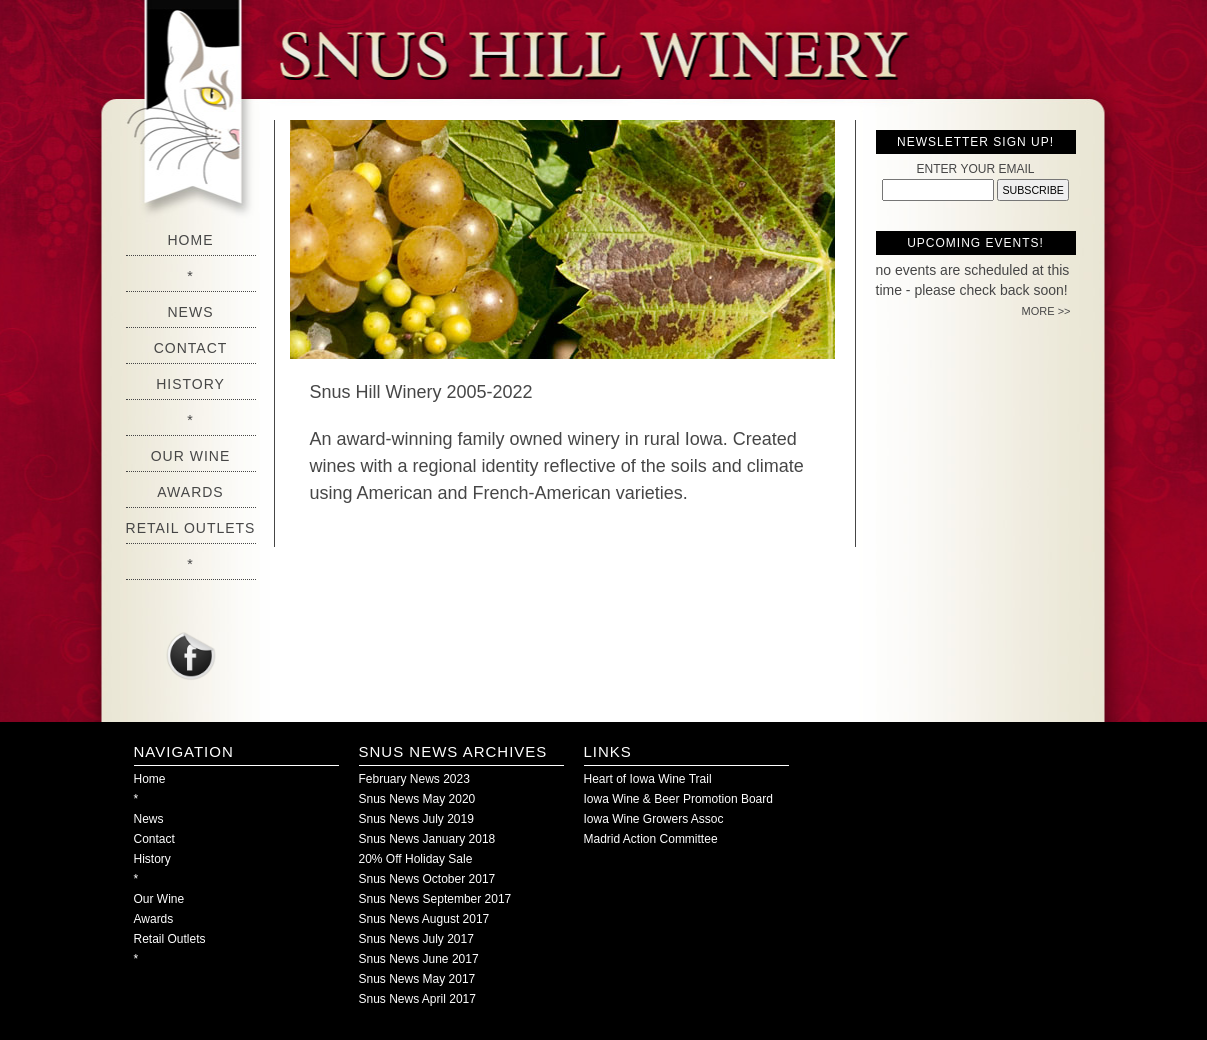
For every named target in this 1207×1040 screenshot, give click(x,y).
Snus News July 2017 (416, 939)
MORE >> (1046, 311)
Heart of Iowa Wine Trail (648, 779)
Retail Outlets (191, 528)
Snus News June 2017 (419, 959)
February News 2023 (414, 779)
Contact (191, 348)
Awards (190, 492)
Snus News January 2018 (427, 839)
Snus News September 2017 (435, 899)
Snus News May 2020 (417, 799)
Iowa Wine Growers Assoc (654, 819)
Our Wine (191, 456)
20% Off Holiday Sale (416, 859)
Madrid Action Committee (651, 839)
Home (191, 240)
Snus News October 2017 (427, 879)
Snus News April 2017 (417, 999)
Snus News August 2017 (424, 919)
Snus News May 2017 (417, 979)
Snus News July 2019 (416, 819)
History (190, 384)
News (191, 312)
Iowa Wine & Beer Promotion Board (678, 799)
